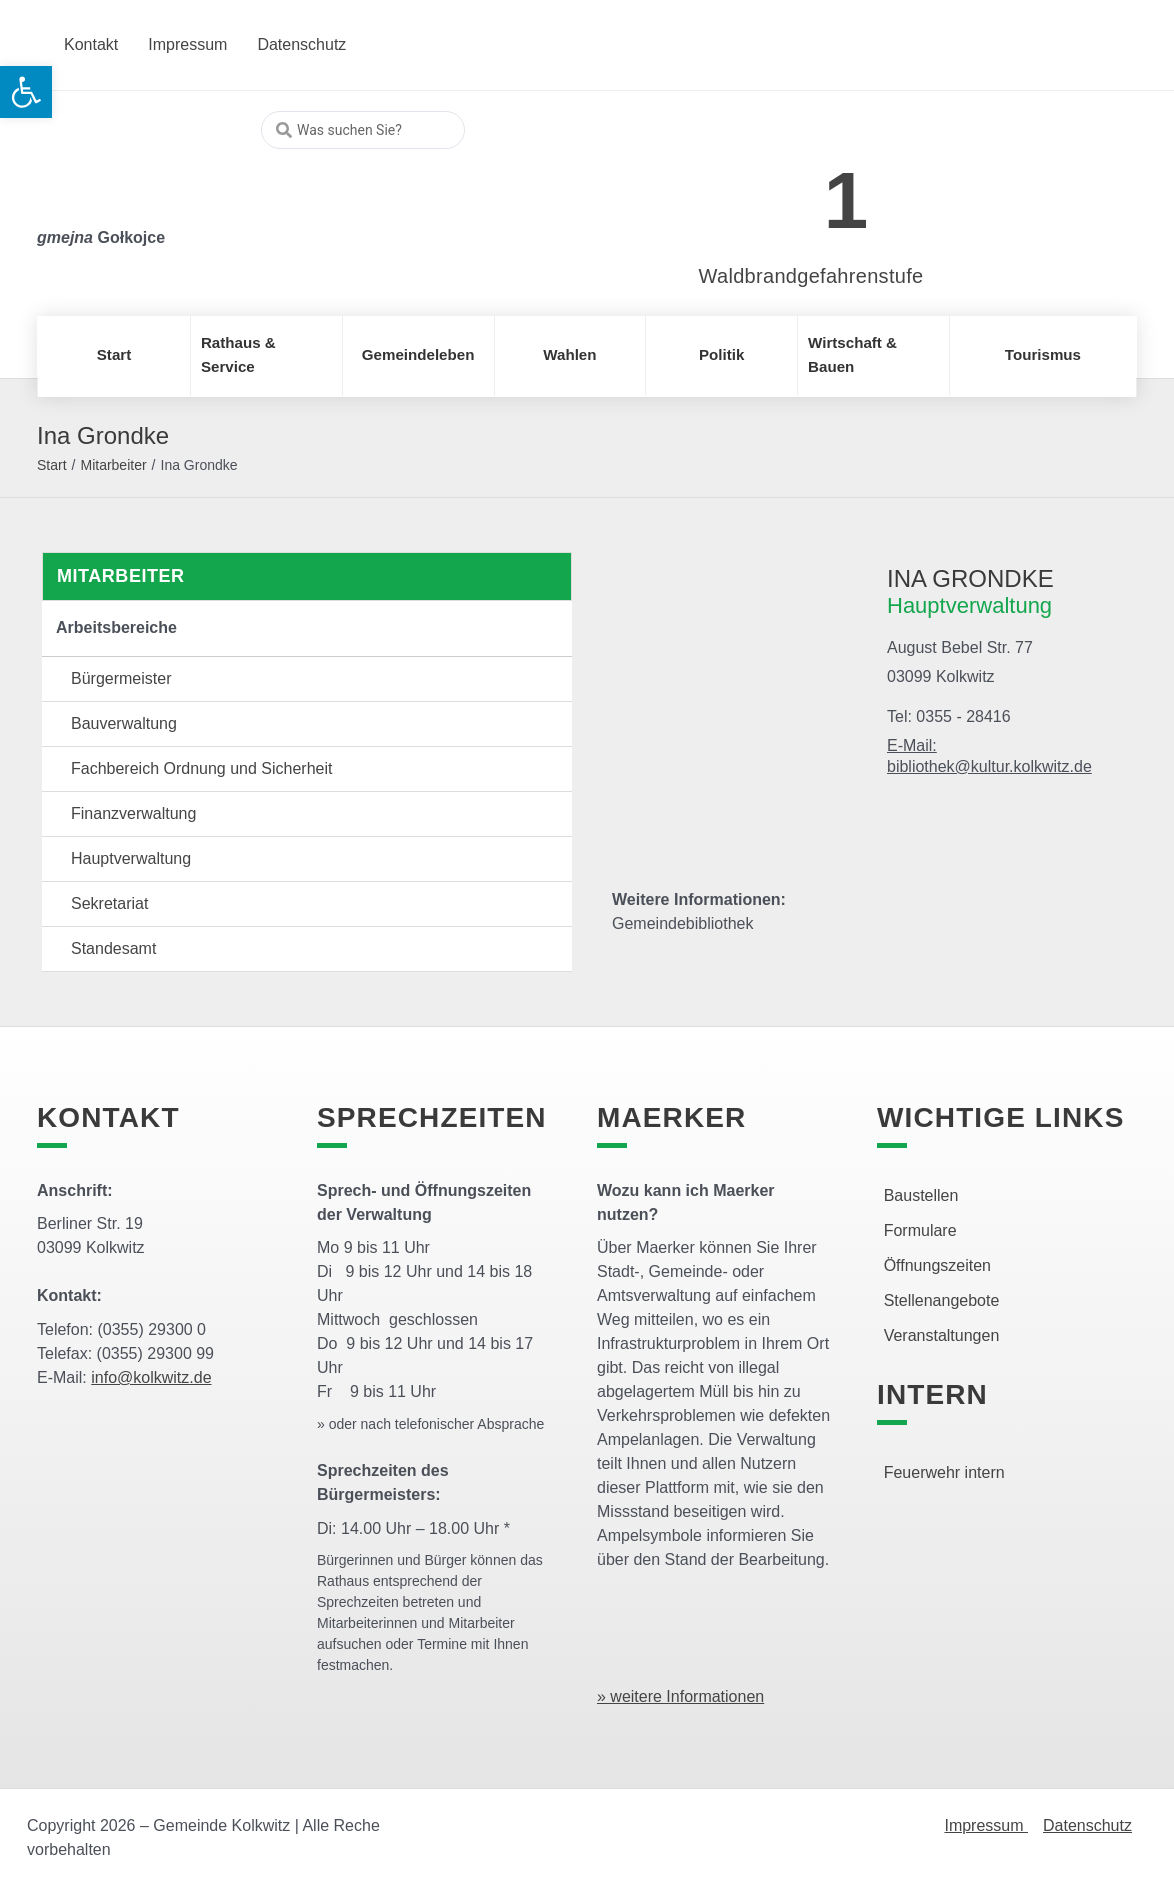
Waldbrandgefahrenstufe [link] (811, 276)
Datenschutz (1087, 1825)
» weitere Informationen (680, 1696)
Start (52, 465)
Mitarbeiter (113, 465)
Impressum (986, 1825)
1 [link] (846, 200)
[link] (781, 189)
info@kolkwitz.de (151, 1377)
